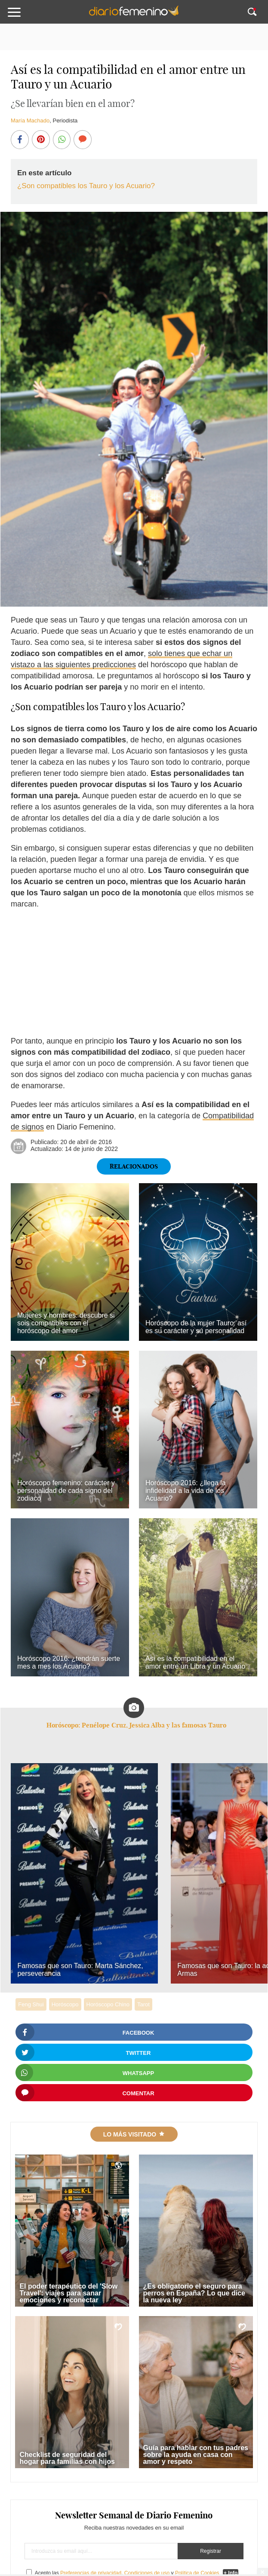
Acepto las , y (128, 2573)
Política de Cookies (197, 2573)
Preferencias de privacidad (90, 2573)
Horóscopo (65, 2004)
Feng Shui (30, 2004)
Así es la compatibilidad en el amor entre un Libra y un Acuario (195, 1662)
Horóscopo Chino (107, 2004)
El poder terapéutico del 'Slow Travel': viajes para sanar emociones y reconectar (68, 2293)
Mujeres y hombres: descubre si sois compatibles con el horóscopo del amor (66, 1323)
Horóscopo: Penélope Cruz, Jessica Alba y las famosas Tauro (136, 1725)
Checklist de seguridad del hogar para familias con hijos (66, 2458)
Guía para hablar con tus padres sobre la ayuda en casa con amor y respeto (196, 2454)
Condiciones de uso (146, 2573)
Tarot (143, 2004)
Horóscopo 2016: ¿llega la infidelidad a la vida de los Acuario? (185, 1490)
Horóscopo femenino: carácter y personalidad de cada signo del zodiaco (66, 1490)
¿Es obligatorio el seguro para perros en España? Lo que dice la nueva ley (194, 2293)
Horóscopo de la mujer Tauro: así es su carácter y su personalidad (195, 1326)
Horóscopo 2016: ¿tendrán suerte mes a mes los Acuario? (68, 1662)
